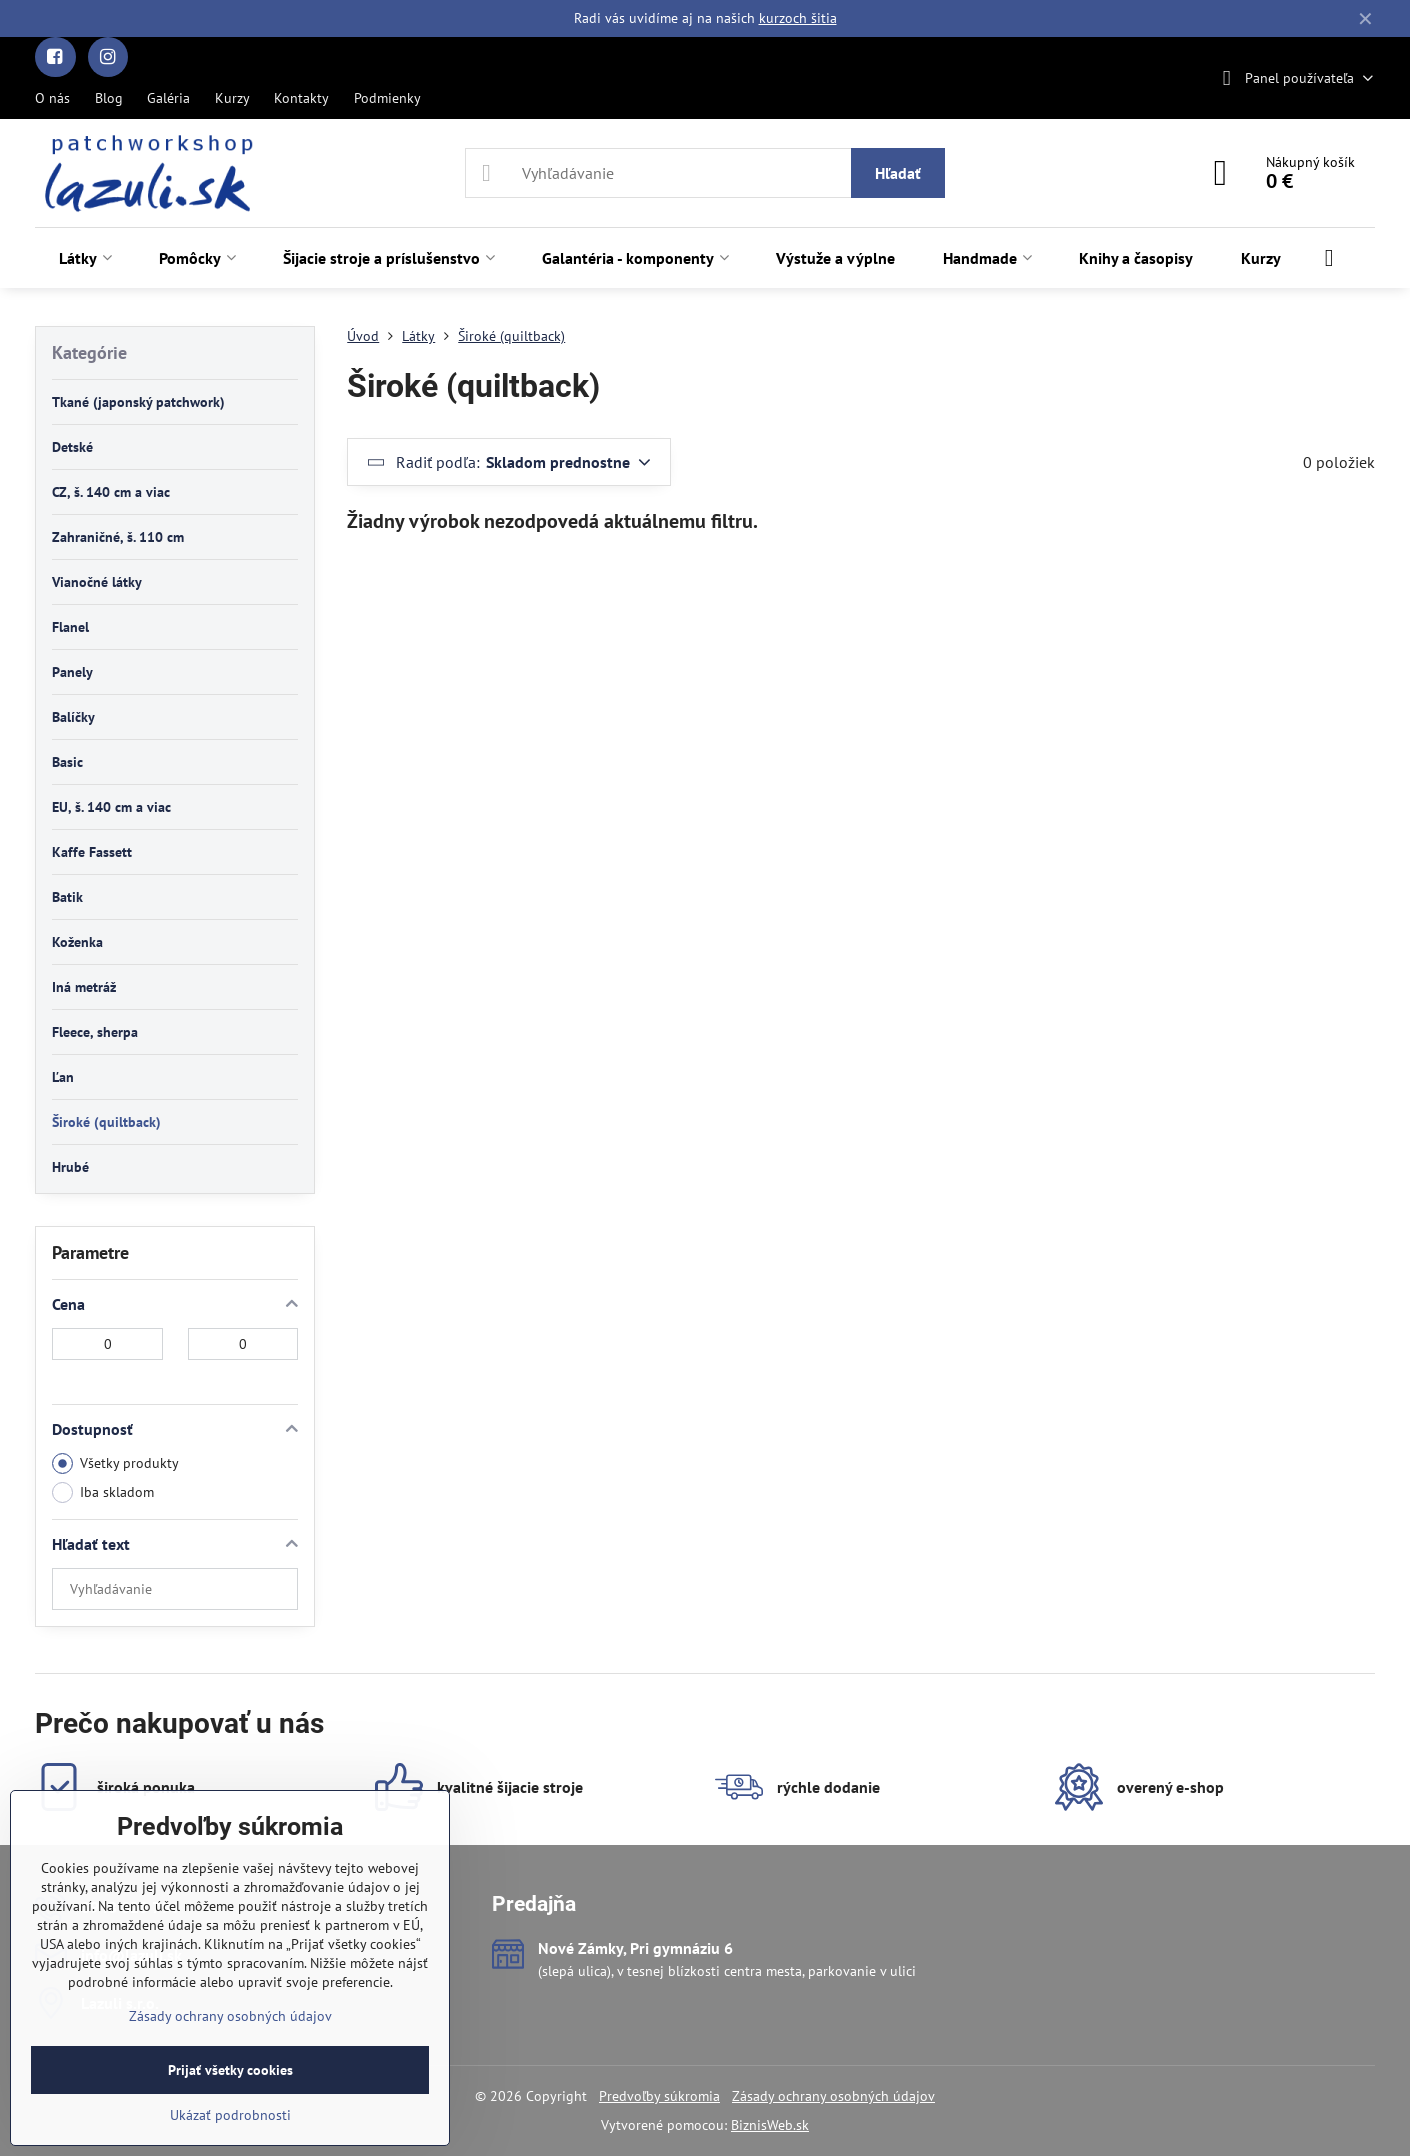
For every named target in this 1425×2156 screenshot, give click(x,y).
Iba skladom (103, 1492)
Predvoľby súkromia (659, 2096)
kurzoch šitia (798, 18)
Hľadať (898, 173)
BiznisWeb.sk (770, 2125)
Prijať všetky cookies (230, 2070)
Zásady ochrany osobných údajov (833, 2096)
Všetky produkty (115, 1463)
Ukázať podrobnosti (230, 2115)
